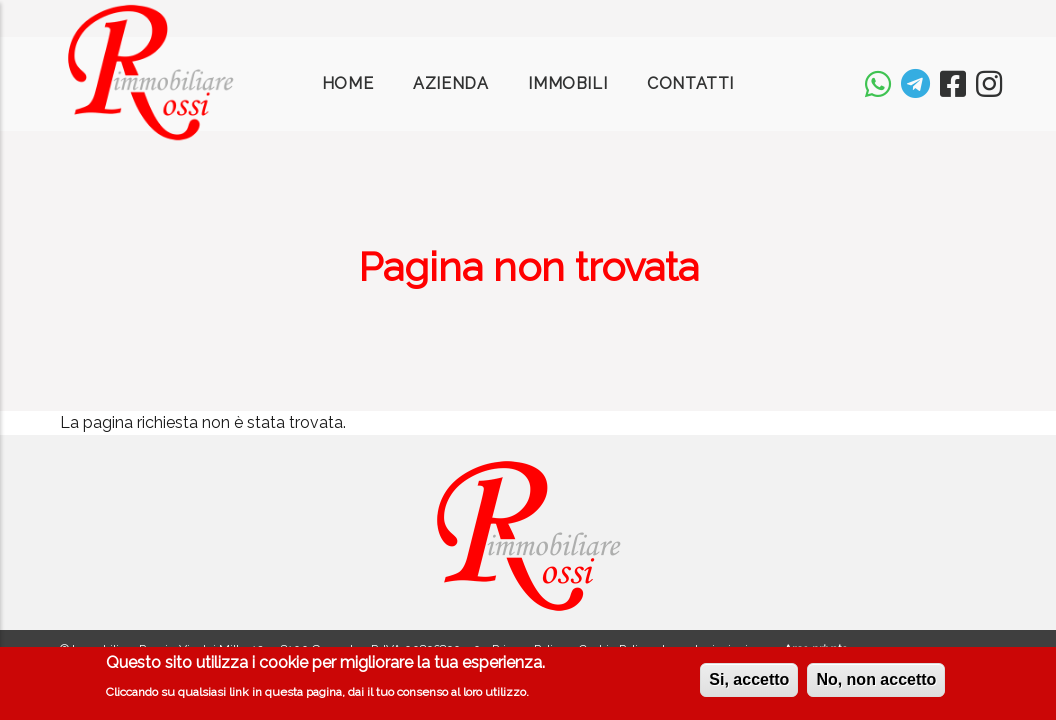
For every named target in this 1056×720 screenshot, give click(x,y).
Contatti (690, 83)
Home (347, 83)
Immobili (567, 83)
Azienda (450, 83)
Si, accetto (749, 683)
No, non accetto (876, 683)
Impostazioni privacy (717, 649)
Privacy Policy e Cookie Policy (571, 649)
